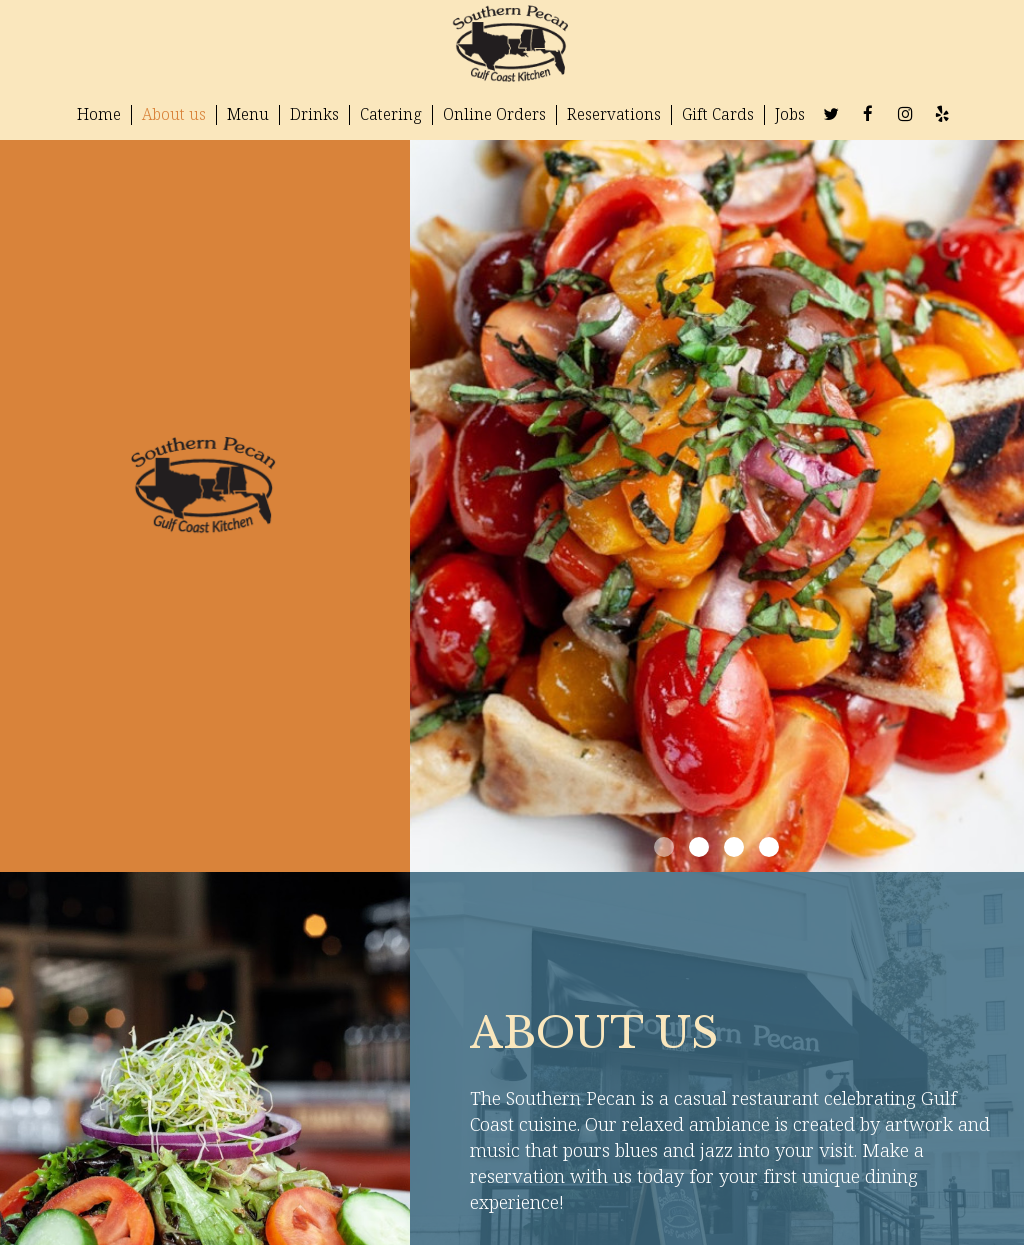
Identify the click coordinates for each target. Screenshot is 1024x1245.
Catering (391, 114)
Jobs (790, 114)
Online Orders (494, 114)
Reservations (614, 114)
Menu (248, 114)
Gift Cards (718, 114)
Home (99, 114)
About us (174, 114)
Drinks (314, 114)
